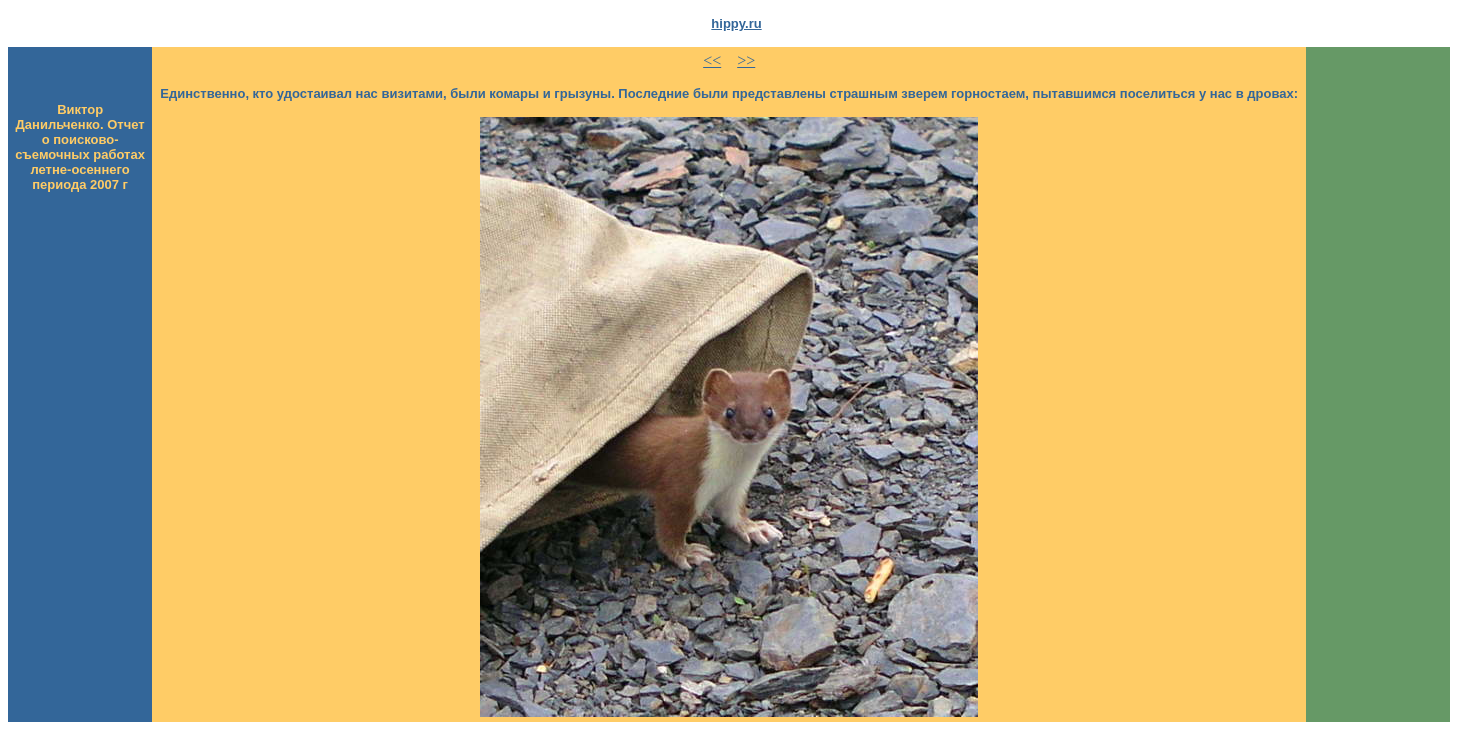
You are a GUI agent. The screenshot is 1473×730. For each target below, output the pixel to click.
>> (746, 60)
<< (712, 60)
